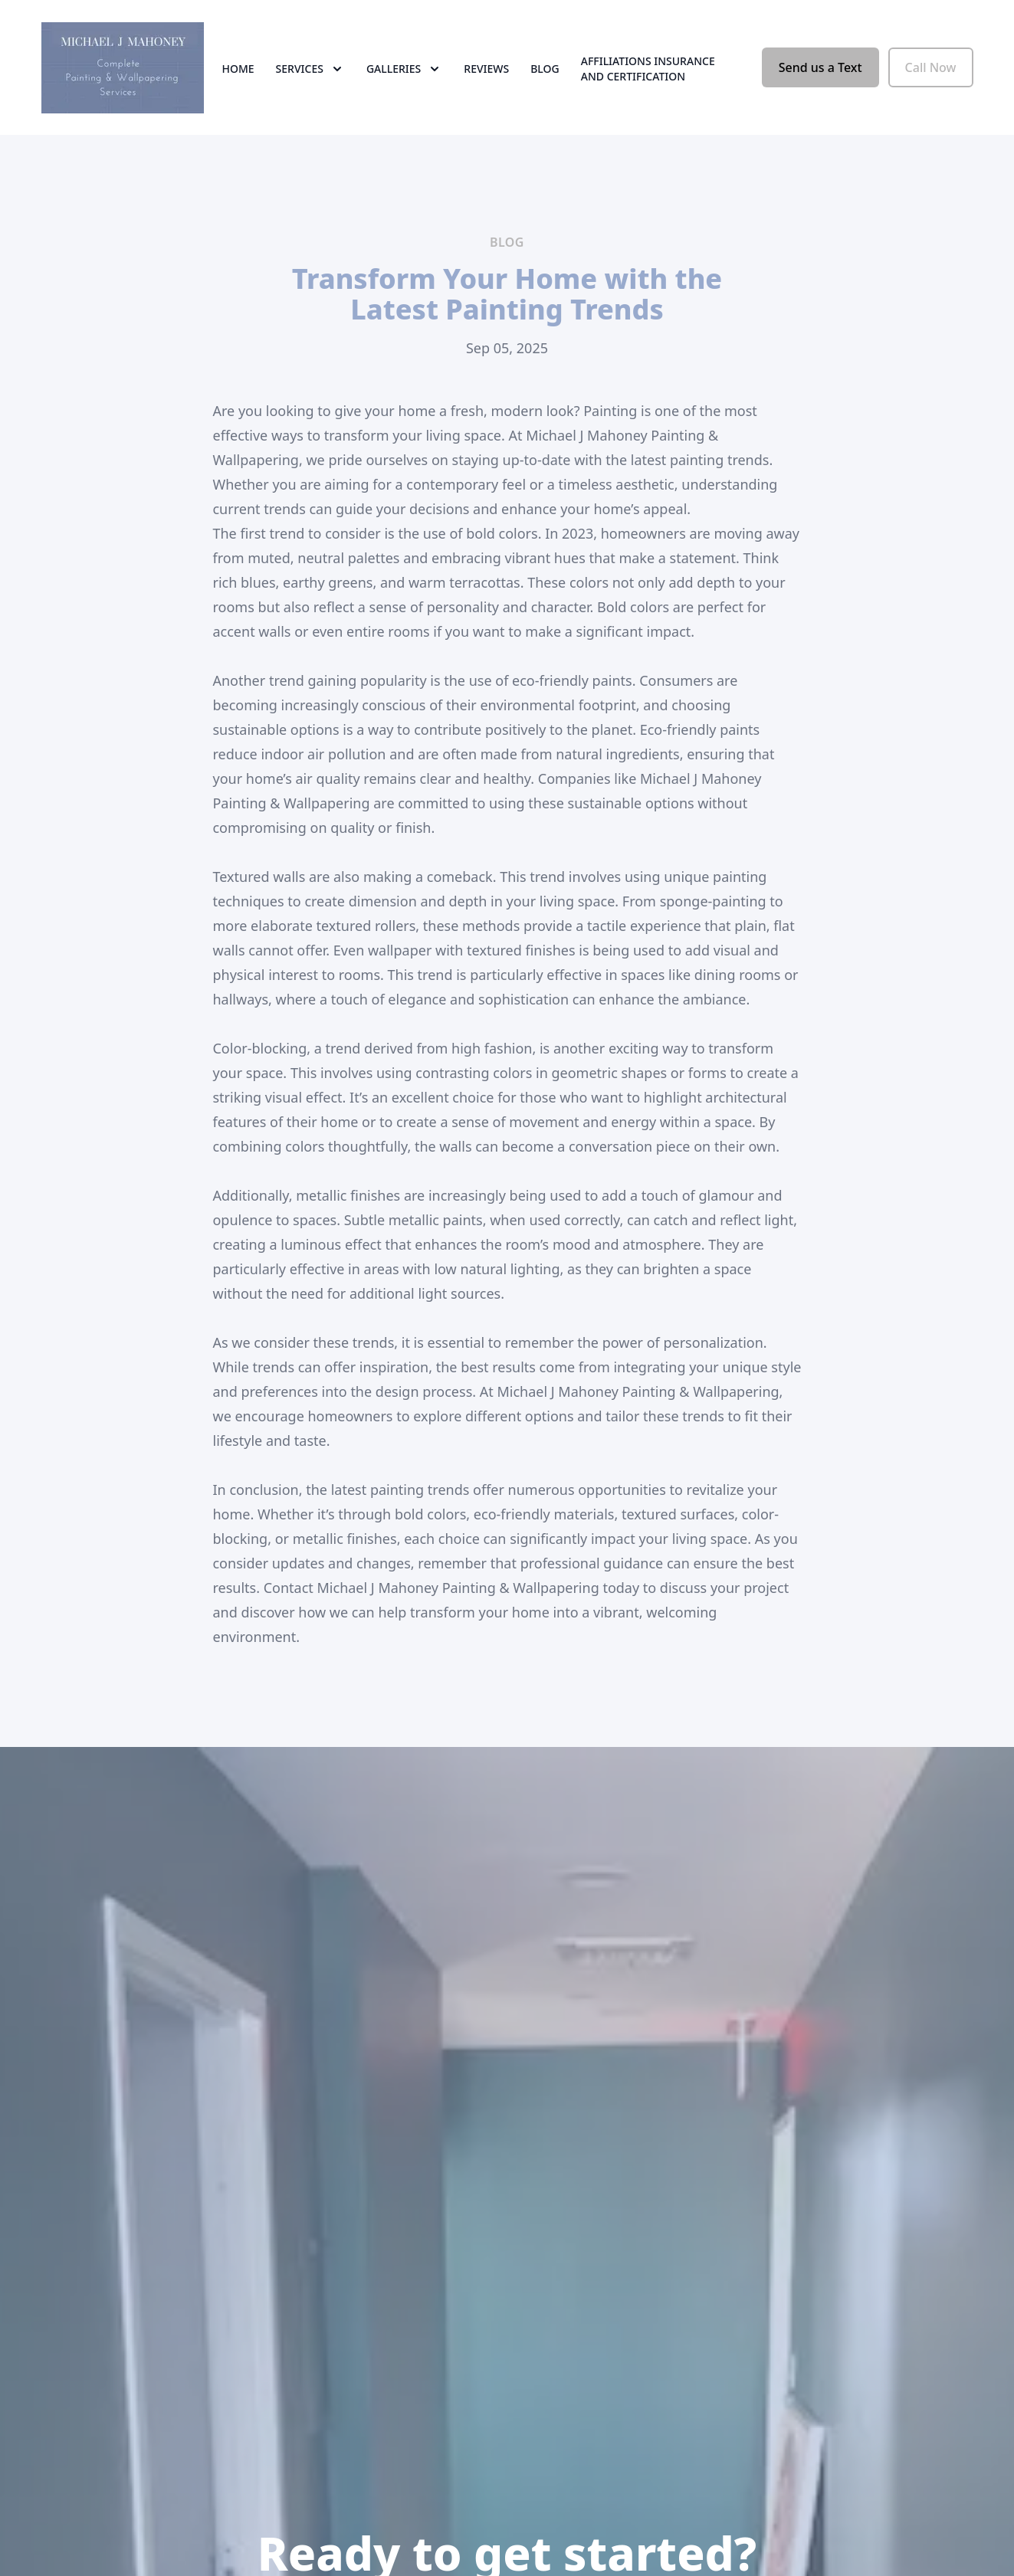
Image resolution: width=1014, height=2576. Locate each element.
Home (238, 68)
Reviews (486, 68)
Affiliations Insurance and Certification (648, 69)
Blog (545, 68)
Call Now (931, 67)
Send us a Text (820, 67)
